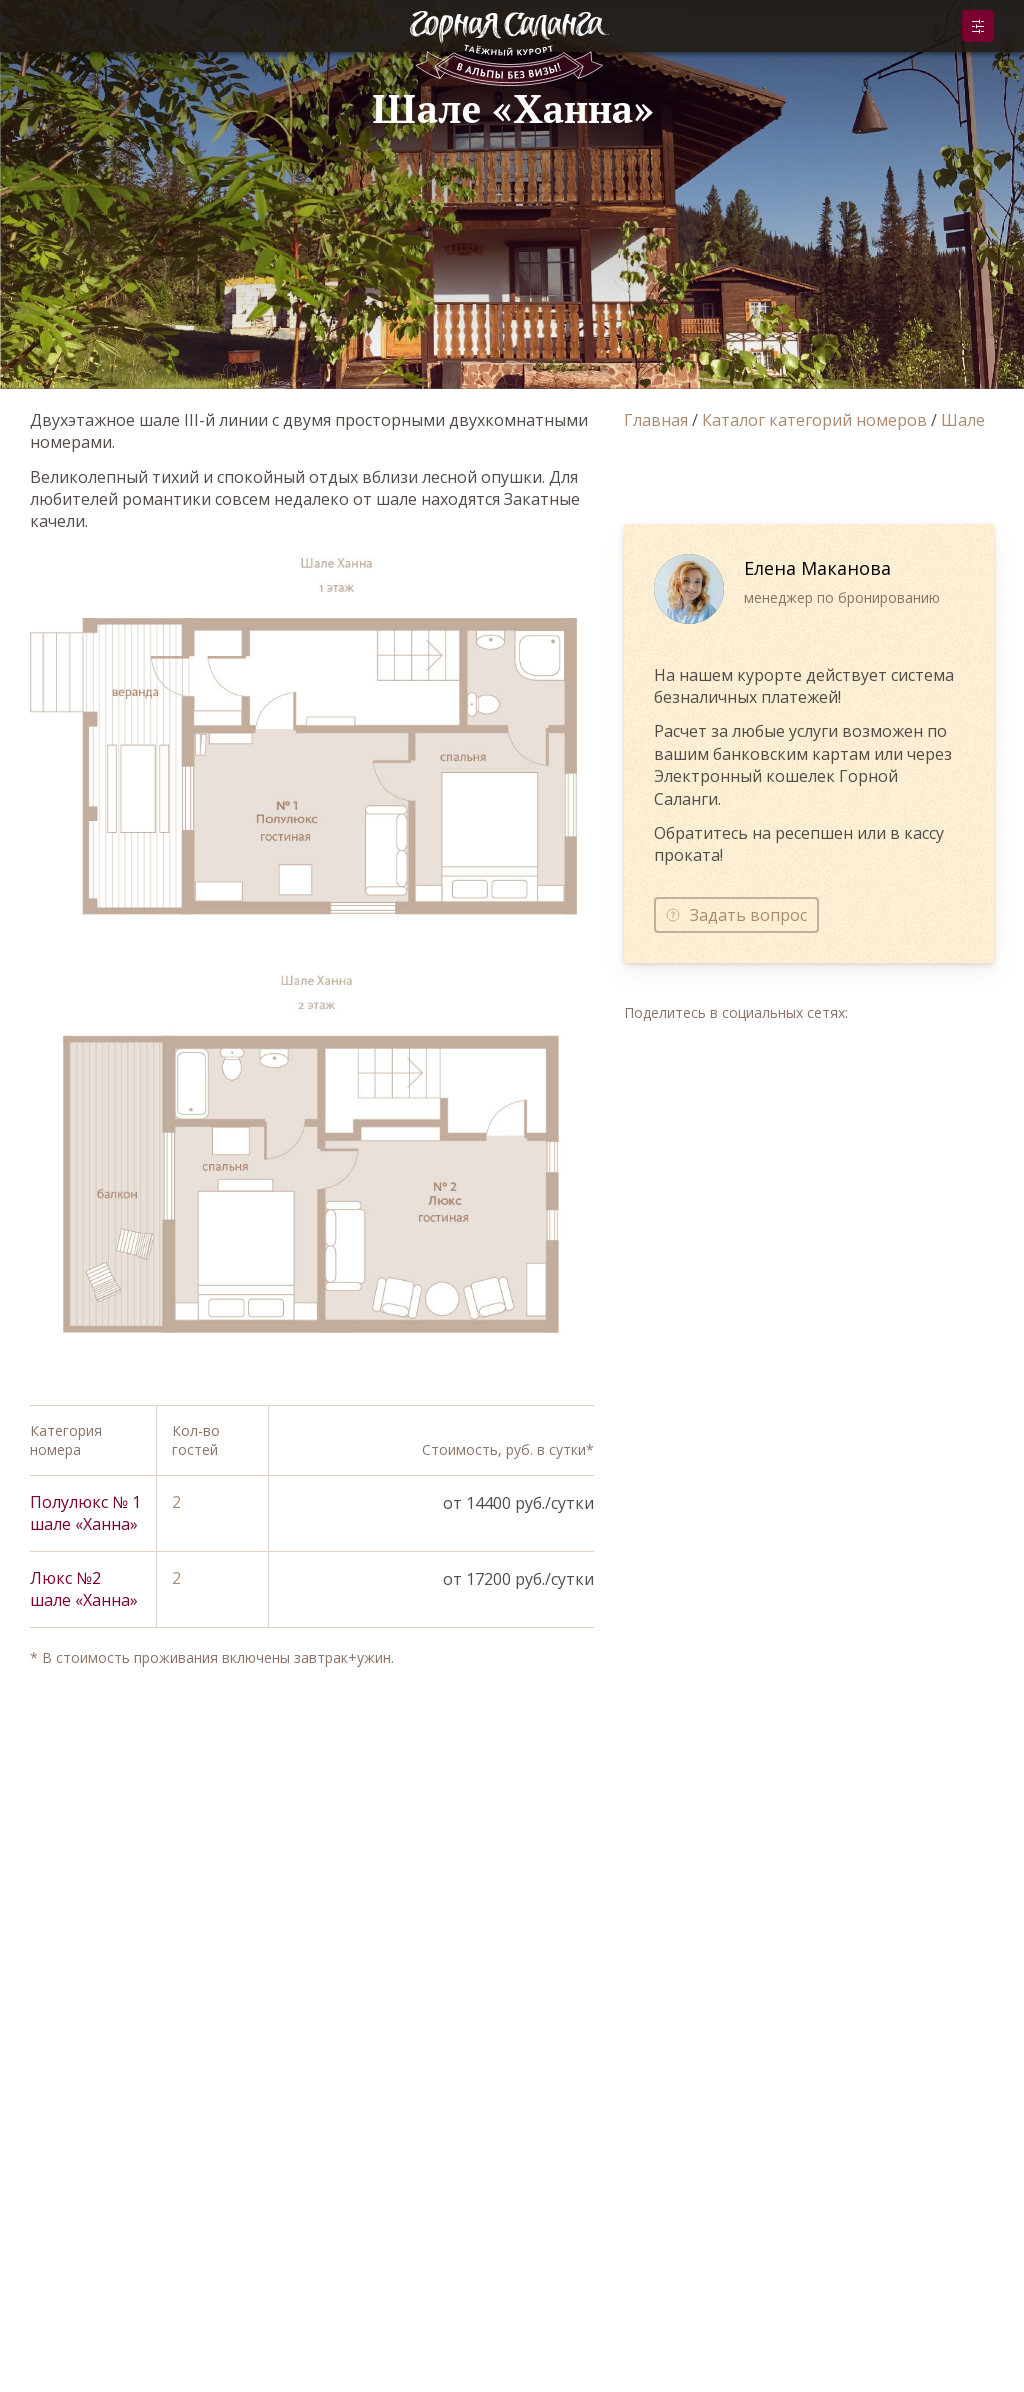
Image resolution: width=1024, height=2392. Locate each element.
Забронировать (978, 26)
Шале (963, 420)
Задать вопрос (748, 915)
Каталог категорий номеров (814, 420)
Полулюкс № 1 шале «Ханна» (85, 1513)
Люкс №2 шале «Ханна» (84, 1589)
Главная (656, 420)
